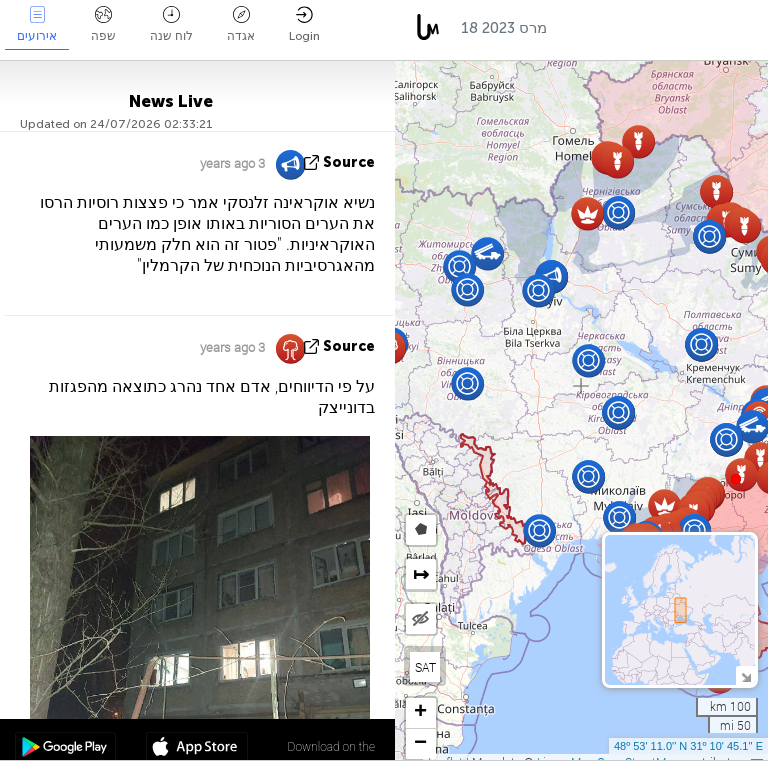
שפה (103, 24)
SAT (425, 667)
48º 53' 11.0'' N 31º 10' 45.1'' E (688, 746)
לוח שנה (171, 24)
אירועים (37, 24)
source (349, 162)
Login (304, 24)
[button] (736, 479)
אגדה (241, 24)
